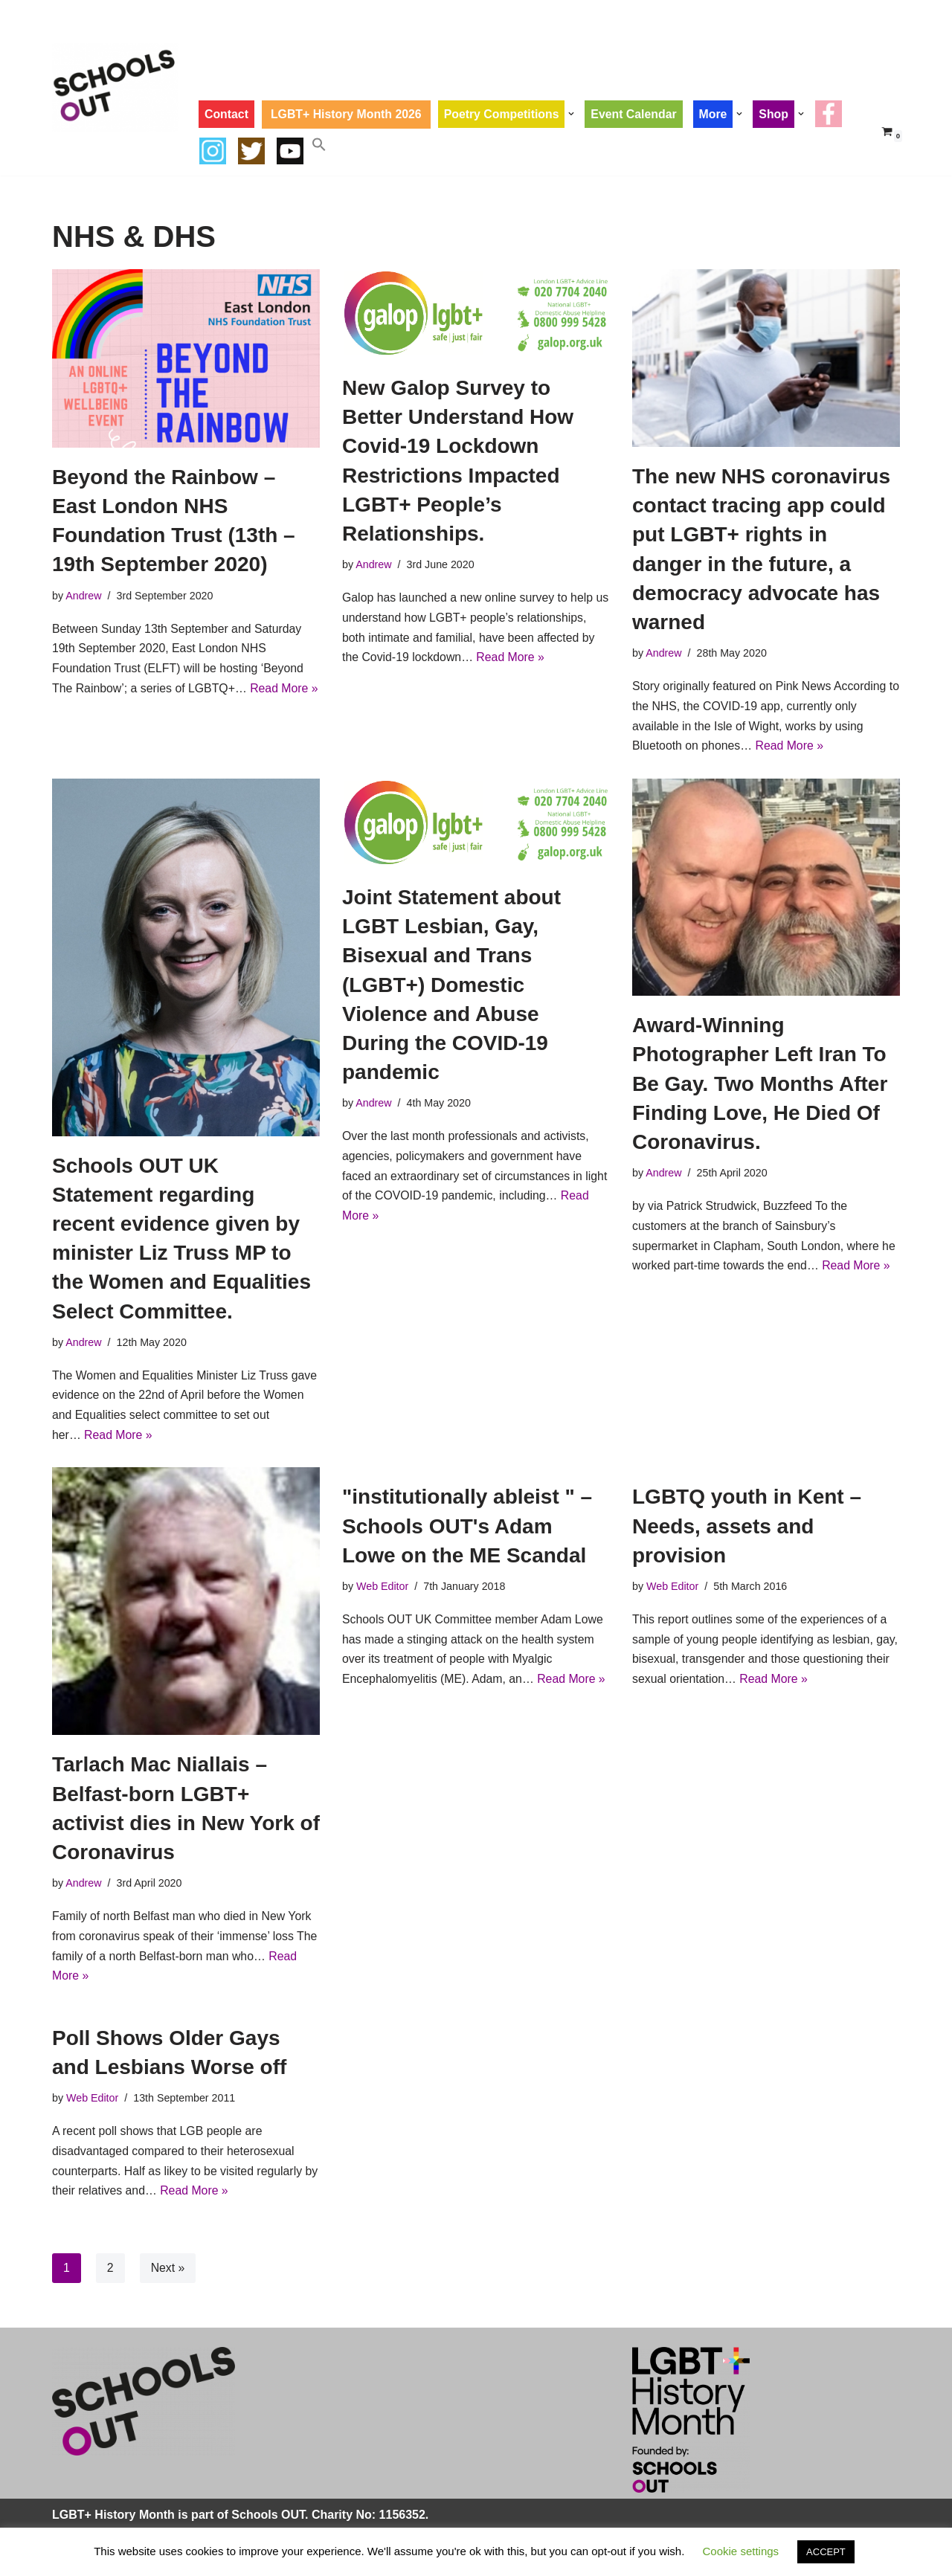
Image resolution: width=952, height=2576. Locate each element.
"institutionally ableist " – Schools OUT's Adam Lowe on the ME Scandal (467, 1529)
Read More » (512, 659)
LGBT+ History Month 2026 (347, 114)
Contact (227, 114)
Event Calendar (637, 114)
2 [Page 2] (110, 2275)
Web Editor (382, 1590)
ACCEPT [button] (826, 2551)
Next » (168, 2275)
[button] (575, 114)
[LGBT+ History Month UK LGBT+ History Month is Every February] (115, 87)
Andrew (83, 596)
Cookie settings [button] (741, 2551)
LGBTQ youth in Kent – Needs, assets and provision (746, 1529)
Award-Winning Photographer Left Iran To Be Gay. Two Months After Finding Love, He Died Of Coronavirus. (759, 1086)
